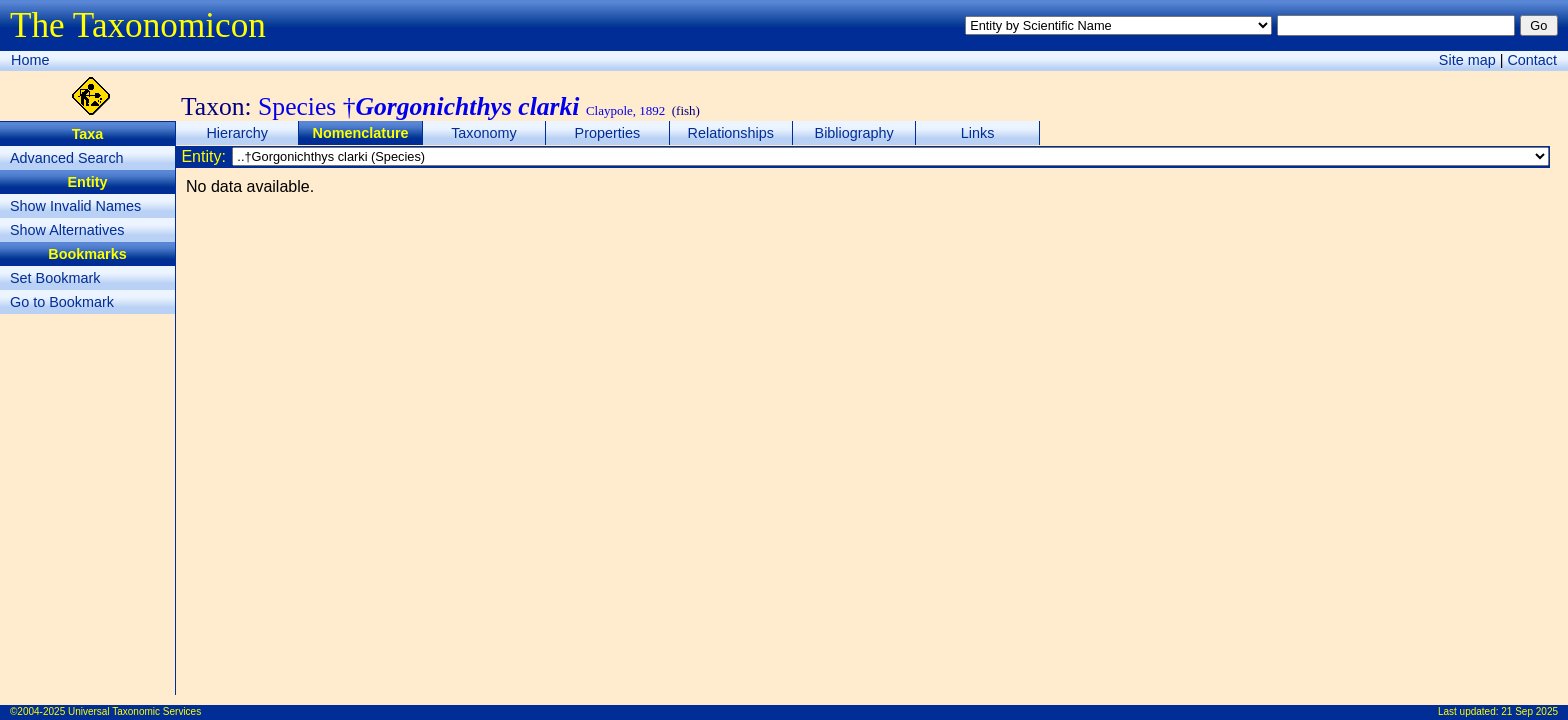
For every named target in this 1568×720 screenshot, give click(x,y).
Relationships (731, 133)
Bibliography (854, 133)
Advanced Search (67, 158)
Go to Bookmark (62, 302)
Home (30, 60)
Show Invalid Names (75, 206)
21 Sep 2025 (1529, 711)
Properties (608, 133)
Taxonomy (484, 133)
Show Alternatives (67, 230)
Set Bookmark (55, 278)
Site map (1467, 60)
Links (978, 133)
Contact (1532, 60)
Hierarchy (237, 133)
